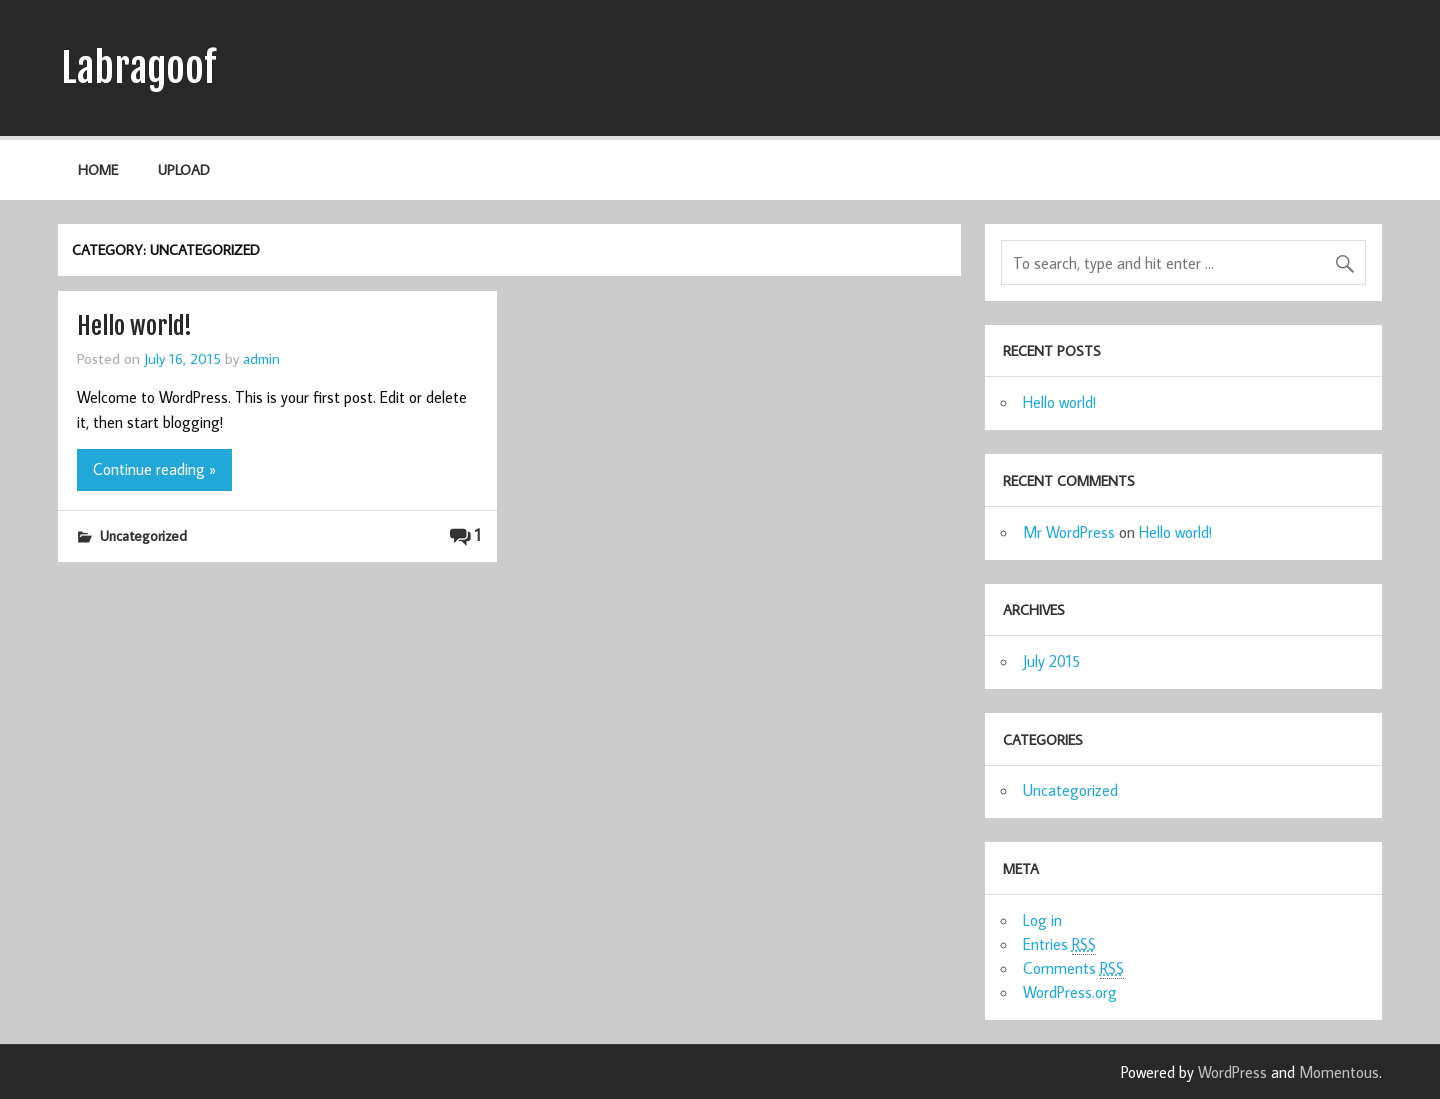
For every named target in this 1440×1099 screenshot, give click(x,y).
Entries (1059, 944)
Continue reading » (154, 469)
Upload (184, 169)
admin (261, 358)
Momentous (1339, 1072)
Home (98, 169)
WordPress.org (1070, 992)
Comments (1073, 968)
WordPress (1232, 1072)
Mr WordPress (1069, 532)
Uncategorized (143, 535)
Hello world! (134, 326)
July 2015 (1051, 661)
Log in (1042, 920)
